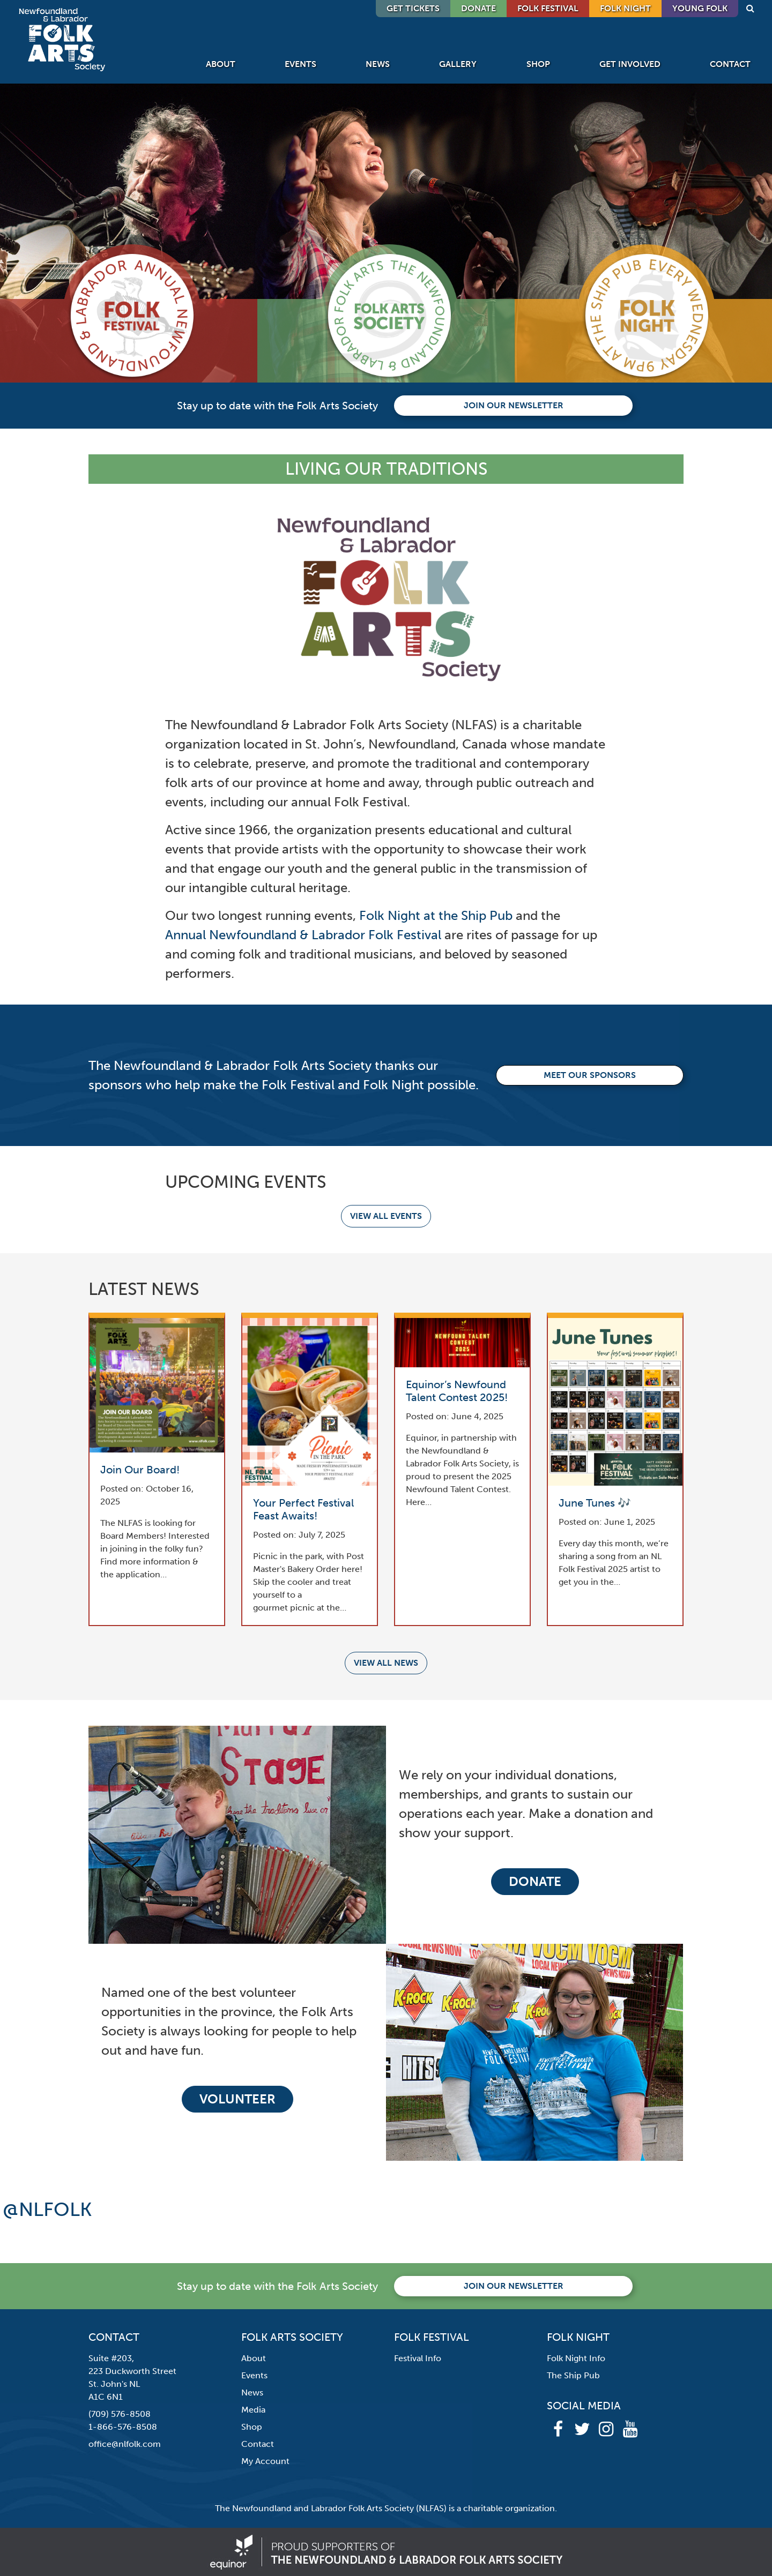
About (220, 64)
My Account (265, 2461)
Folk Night (625, 8)
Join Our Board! (140, 1469)
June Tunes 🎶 (595, 1502)
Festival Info (417, 2358)
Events (300, 64)
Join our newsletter (513, 405)
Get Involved (629, 64)
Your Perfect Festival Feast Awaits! (303, 1509)
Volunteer (237, 2099)
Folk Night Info (576, 2358)
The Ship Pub (573, 2375)
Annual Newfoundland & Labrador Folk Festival (303, 934)
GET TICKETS (413, 8)
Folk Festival (547, 8)
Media (253, 2410)
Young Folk (700, 8)
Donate (535, 1881)
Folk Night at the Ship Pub (436, 915)
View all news (386, 1663)
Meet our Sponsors (590, 1075)
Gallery (458, 64)
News (378, 64)
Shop (538, 64)
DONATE (478, 8)
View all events (386, 1216)
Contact (730, 64)
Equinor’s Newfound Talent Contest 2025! (457, 1391)
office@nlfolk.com (124, 2444)
